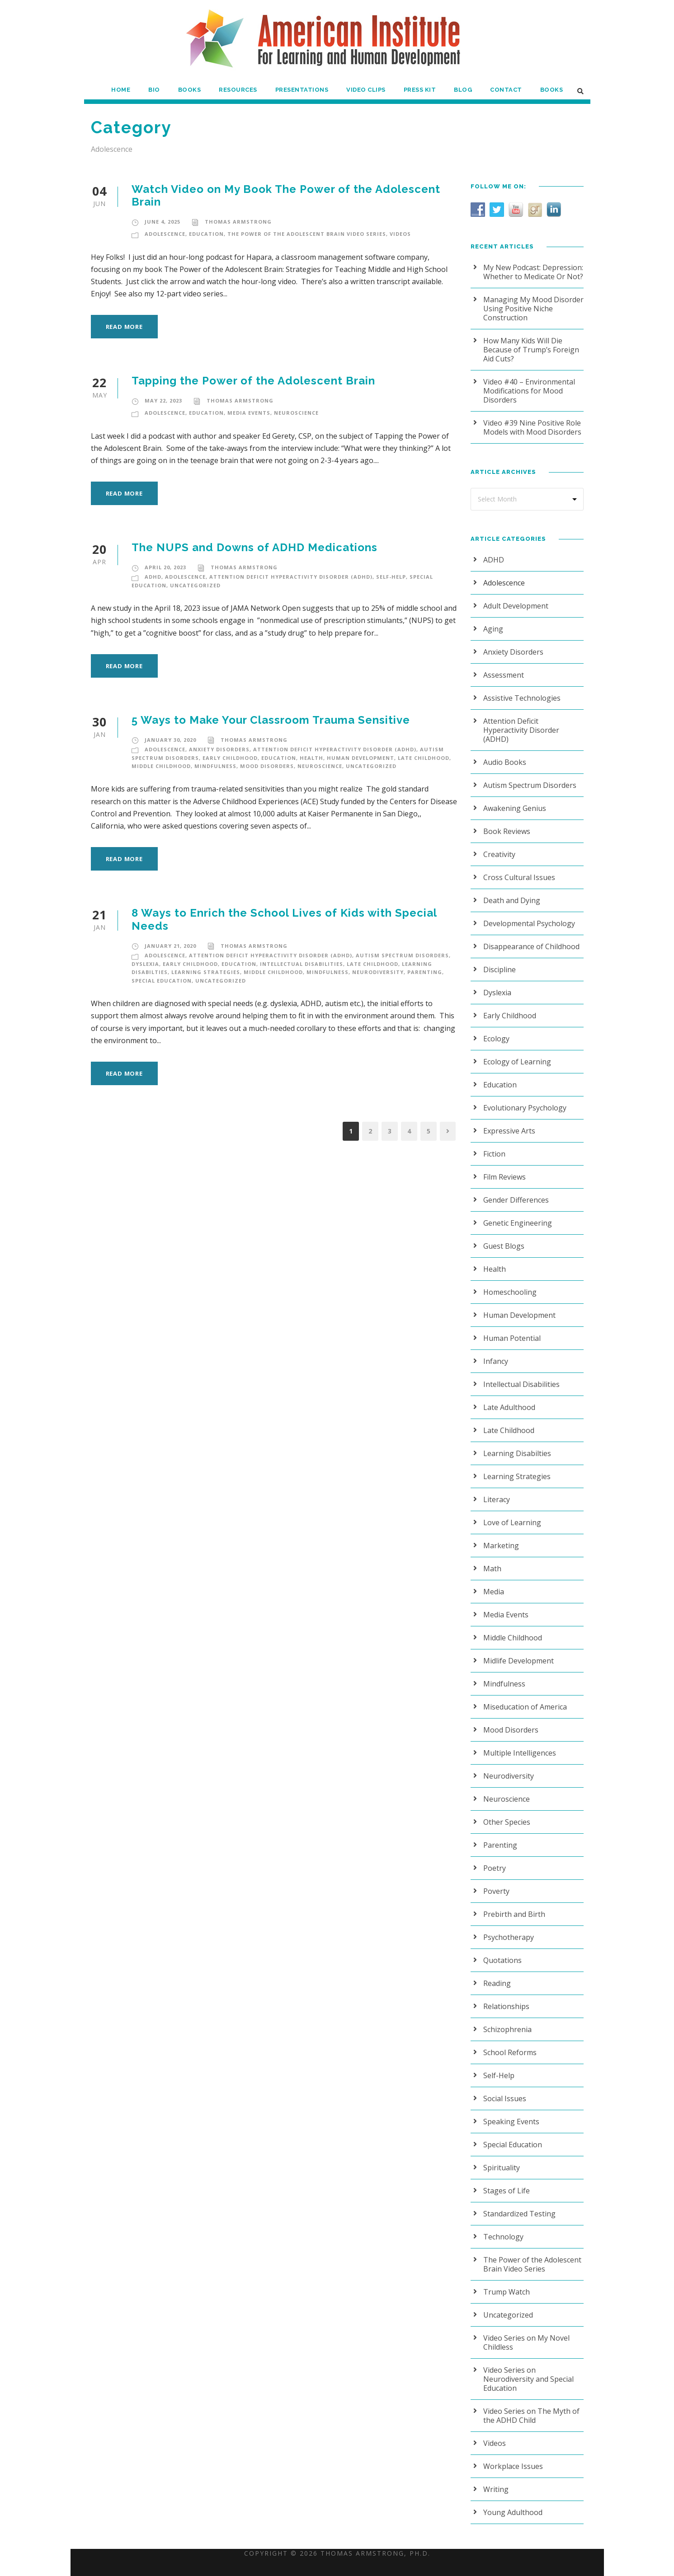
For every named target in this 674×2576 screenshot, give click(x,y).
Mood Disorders (263, 766)
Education (208, 234)
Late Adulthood (507, 1398)
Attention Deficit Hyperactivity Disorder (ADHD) (289, 577)
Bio (154, 89)
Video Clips (366, 89)
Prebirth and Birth (511, 1905)
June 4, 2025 (163, 222)
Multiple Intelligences (517, 1743)
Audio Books (503, 753)
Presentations (302, 89)
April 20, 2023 (166, 567)
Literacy (496, 1490)
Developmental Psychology (526, 914)
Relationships (505, 1997)
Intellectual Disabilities (300, 964)
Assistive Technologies (519, 698)
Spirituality (500, 2158)
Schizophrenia (506, 2020)
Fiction (493, 1144)
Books (189, 89)
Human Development (355, 758)
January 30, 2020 (170, 740)
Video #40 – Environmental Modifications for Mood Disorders (526, 390)
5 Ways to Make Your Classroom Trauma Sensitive (271, 720)
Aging (492, 628)
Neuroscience (297, 413)
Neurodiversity (373, 972)
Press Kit (420, 89)
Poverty (495, 1882)
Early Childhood (229, 758)
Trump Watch (504, 2282)
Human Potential (510, 1329)
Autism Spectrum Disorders (397, 955)
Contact (506, 89)
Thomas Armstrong (237, 222)
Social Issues (504, 2089)
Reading (496, 1974)
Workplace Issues (511, 2448)
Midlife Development (516, 1651)
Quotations (500, 1951)
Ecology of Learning (515, 1052)
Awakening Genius (513, 799)
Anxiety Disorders (221, 749)
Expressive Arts (508, 1121)
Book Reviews (506, 822)
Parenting (417, 972)
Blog (464, 89)
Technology (501, 2227)
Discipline (498, 960)
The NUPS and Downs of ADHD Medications (253, 547)
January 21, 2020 (170, 946)
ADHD (153, 577)
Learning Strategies (204, 972)
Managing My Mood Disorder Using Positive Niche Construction (529, 308)
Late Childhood (417, 758)
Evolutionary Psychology (522, 1098)
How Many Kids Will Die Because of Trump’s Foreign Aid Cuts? (528, 349)
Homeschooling (508, 1283)
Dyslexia (146, 964)
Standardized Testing (517, 2204)
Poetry (493, 1859)
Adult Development (513, 605)
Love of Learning (510, 1513)
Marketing (499, 1536)
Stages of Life (505, 2181)
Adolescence (166, 234)
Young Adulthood (510, 2494)
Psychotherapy (507, 1928)
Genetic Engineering (516, 1214)
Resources (238, 89)
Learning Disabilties (515, 1444)
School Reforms (509, 2043)
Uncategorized (192, 585)
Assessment (503, 675)
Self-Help (387, 577)
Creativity (498, 845)
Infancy (495, 1352)
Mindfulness (213, 766)
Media (493, 1582)
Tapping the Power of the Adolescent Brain (251, 381)
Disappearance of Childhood (529, 937)
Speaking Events (510, 2112)
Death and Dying (510, 891)
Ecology (496, 1029)
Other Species (506, 1813)
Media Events (249, 413)
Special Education (161, 981)
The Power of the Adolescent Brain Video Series (308, 234)
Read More (125, 326)
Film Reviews (504, 1167)
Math (491, 1559)
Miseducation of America (522, 1697)
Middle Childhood (160, 766)
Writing (494, 2471)
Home (121, 89)
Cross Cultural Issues (517, 868)
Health (308, 758)
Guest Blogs (503, 1237)
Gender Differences (514, 1190)
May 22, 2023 (163, 400)
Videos (402, 234)
